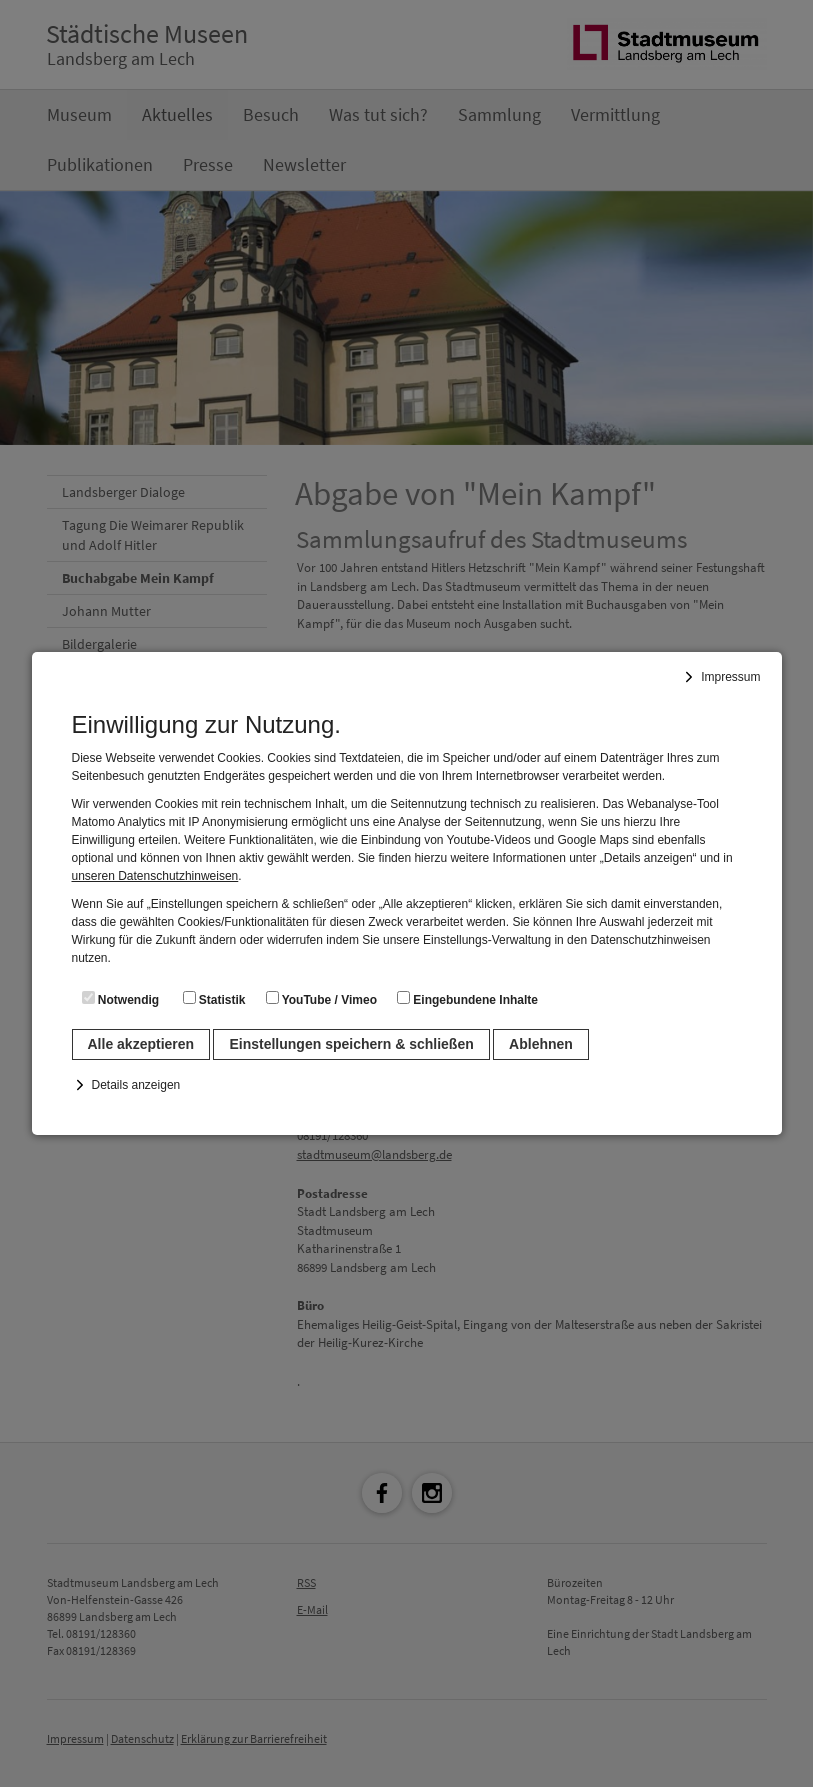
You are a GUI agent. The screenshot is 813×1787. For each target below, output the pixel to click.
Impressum (730, 677)
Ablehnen (541, 1044)
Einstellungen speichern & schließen (351, 1044)
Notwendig (121, 999)
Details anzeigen (136, 1085)
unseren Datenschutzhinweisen (155, 876)
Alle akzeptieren (141, 1044)
